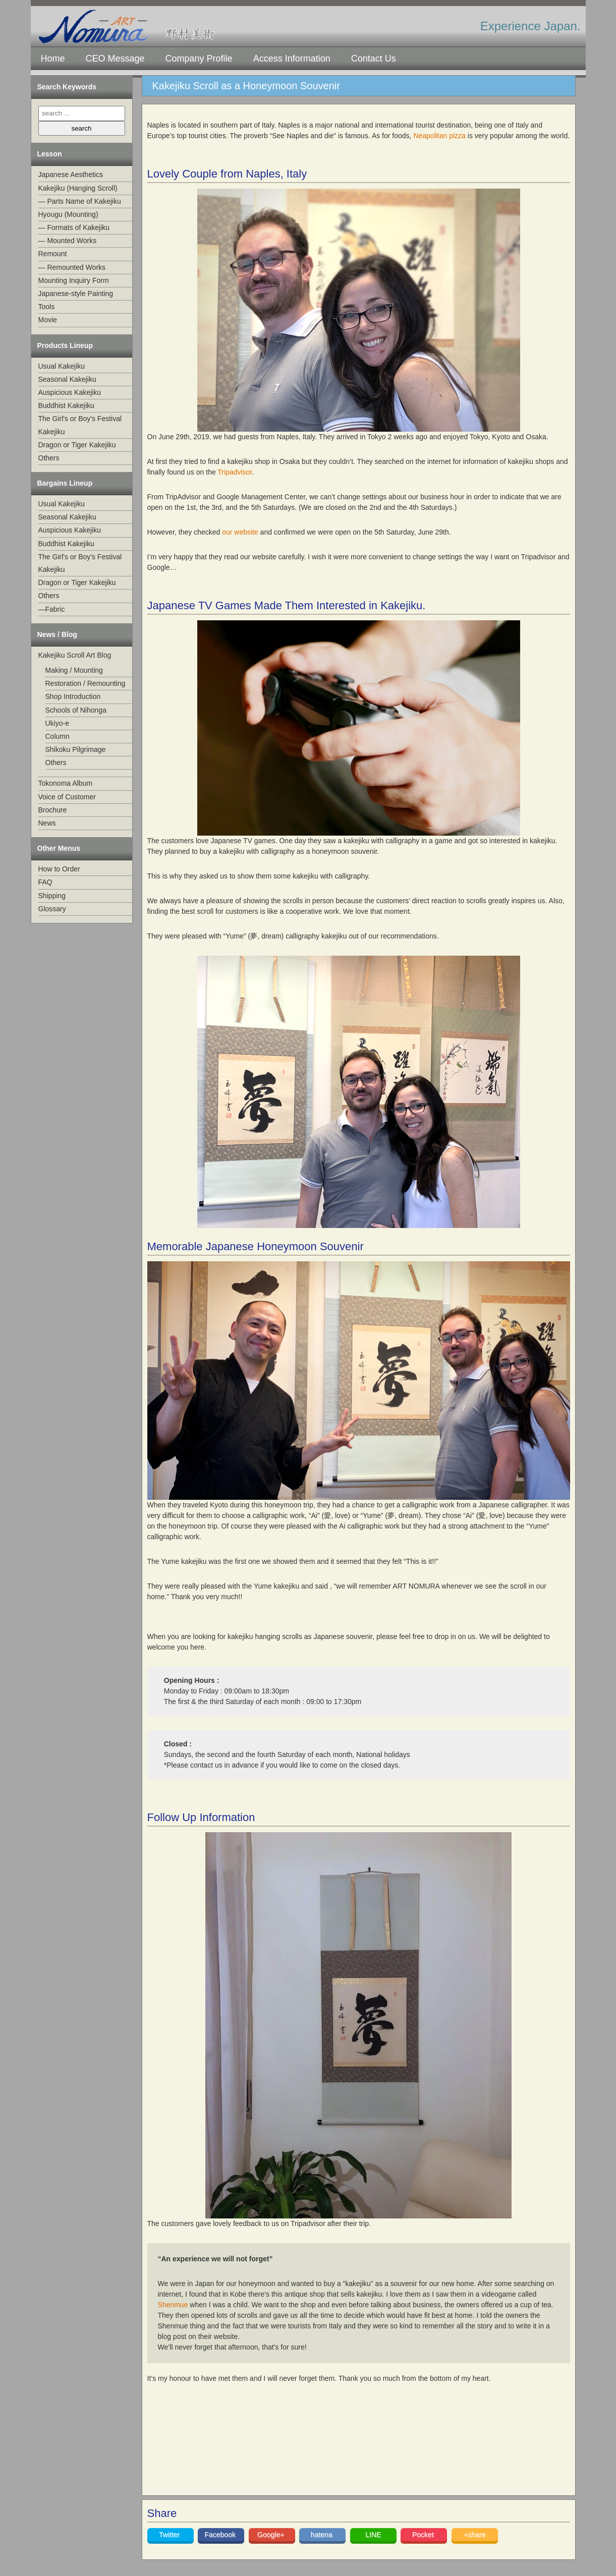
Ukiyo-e (57, 723)
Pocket (424, 2535)
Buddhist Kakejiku (66, 405)
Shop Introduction (73, 696)
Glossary (52, 909)
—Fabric (51, 609)
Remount (52, 254)
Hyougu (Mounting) (68, 214)
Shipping (52, 896)
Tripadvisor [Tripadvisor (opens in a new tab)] (234, 472)
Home (53, 58)
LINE (373, 2535)
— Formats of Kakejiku (74, 227)
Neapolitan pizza (439, 136)
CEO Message (115, 58)
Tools (46, 307)
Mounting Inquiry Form (73, 280)
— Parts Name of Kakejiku (79, 201)
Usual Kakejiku (61, 366)
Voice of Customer (67, 797)
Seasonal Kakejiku (67, 379)
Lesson (49, 154)
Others (49, 458)
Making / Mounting (74, 670)
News (47, 823)
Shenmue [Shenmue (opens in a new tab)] (173, 2305)
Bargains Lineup (65, 483)
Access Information (291, 58)
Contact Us (373, 58)
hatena (322, 2535)
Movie (47, 320)
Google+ (271, 2535)
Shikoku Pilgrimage (75, 749)
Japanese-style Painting (76, 293)
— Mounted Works (67, 241)
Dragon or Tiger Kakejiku (77, 445)
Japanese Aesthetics (70, 174)
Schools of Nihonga (75, 710)
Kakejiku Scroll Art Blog (74, 655)
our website (240, 532)
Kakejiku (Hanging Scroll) (78, 188)
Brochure (52, 810)
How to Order (59, 869)
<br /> (260, 2448)
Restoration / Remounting (85, 683)
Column (57, 736)
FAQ (45, 882)
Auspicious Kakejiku (69, 392)
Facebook (220, 2535)
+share (474, 2535)
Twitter (170, 2535)
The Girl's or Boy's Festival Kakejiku (80, 425)
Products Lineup (65, 345)
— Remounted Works (72, 267)
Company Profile (199, 58)
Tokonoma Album (65, 783)
